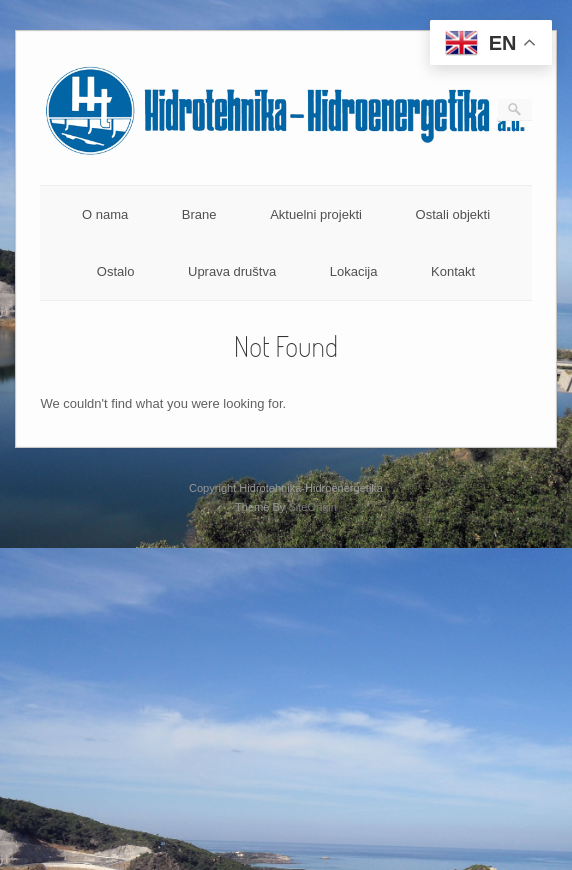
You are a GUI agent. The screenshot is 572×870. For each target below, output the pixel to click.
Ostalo (116, 271)
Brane (199, 214)
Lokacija (354, 271)
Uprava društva (232, 271)
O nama (105, 214)
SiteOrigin (312, 507)
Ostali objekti (453, 214)
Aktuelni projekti (316, 214)
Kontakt (453, 271)
